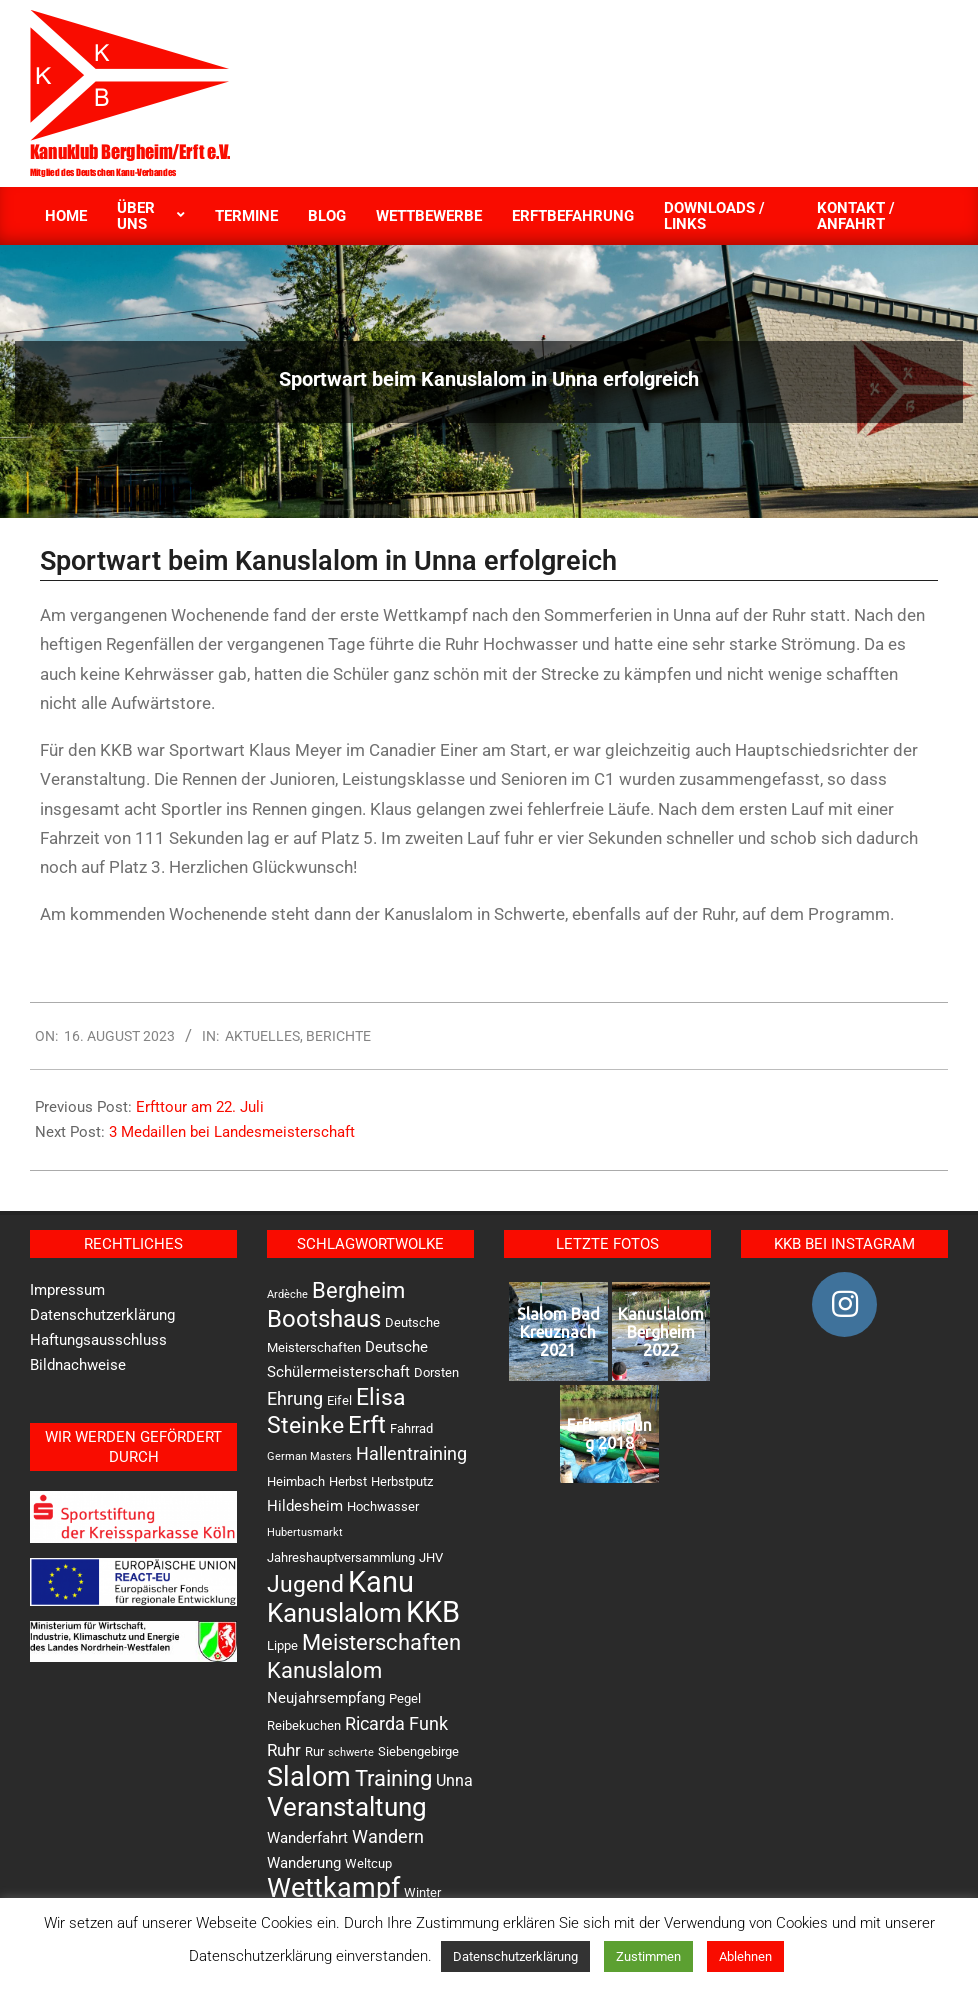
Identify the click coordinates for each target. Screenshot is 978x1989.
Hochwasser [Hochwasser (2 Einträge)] (383, 1506)
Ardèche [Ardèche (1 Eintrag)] (287, 1294)
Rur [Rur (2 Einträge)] (314, 1751)
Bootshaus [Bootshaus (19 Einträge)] (324, 1319)
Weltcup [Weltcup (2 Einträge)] (368, 1863)
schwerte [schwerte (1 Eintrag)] (351, 1752)
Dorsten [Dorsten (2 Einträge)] (436, 1372)
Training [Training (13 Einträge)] (393, 1778)
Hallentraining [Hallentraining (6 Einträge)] (411, 1453)
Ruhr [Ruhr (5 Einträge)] (284, 1750)
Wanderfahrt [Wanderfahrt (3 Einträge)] (307, 1838)
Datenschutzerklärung (102, 1315)
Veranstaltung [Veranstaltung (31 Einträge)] (347, 1806)
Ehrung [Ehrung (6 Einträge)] (295, 1398)
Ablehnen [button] (745, 1956)
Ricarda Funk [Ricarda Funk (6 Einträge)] (396, 1723)
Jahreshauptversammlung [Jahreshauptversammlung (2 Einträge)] (341, 1557)
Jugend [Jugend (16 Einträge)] (305, 1584)
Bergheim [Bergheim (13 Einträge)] (358, 1290)
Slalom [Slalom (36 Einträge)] (309, 1777)
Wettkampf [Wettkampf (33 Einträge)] (333, 1888)
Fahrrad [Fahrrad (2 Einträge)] (411, 1428)
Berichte (338, 1036)
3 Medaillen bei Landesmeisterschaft (232, 1132)
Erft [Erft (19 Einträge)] (367, 1425)
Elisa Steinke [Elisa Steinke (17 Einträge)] (336, 1411)
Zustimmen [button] (648, 1956)
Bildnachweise (78, 1365)
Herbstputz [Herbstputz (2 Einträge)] (402, 1481)
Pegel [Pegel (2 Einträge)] (405, 1698)
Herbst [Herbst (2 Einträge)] (348, 1481)
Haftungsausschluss (98, 1340)
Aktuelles (262, 1036)
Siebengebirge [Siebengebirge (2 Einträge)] (418, 1751)
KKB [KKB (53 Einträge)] (433, 1612)
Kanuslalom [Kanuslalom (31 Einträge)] (334, 1612)
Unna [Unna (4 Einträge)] (454, 1780)
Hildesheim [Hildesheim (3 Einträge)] (305, 1506)
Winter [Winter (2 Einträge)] (422, 1892)
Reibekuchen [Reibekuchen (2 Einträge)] (304, 1725)
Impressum (67, 1290)
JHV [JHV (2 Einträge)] (431, 1557)
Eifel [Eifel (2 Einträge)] (339, 1400)
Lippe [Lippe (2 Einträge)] (282, 1645)
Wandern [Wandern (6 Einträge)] (388, 1836)
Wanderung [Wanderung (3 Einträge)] (304, 1863)
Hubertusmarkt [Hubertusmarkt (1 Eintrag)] (305, 1532)
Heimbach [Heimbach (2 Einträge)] (296, 1481)
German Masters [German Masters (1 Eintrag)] (309, 1456)
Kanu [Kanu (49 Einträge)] (381, 1582)
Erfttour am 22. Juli (200, 1107)
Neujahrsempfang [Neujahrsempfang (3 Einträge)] (326, 1698)
